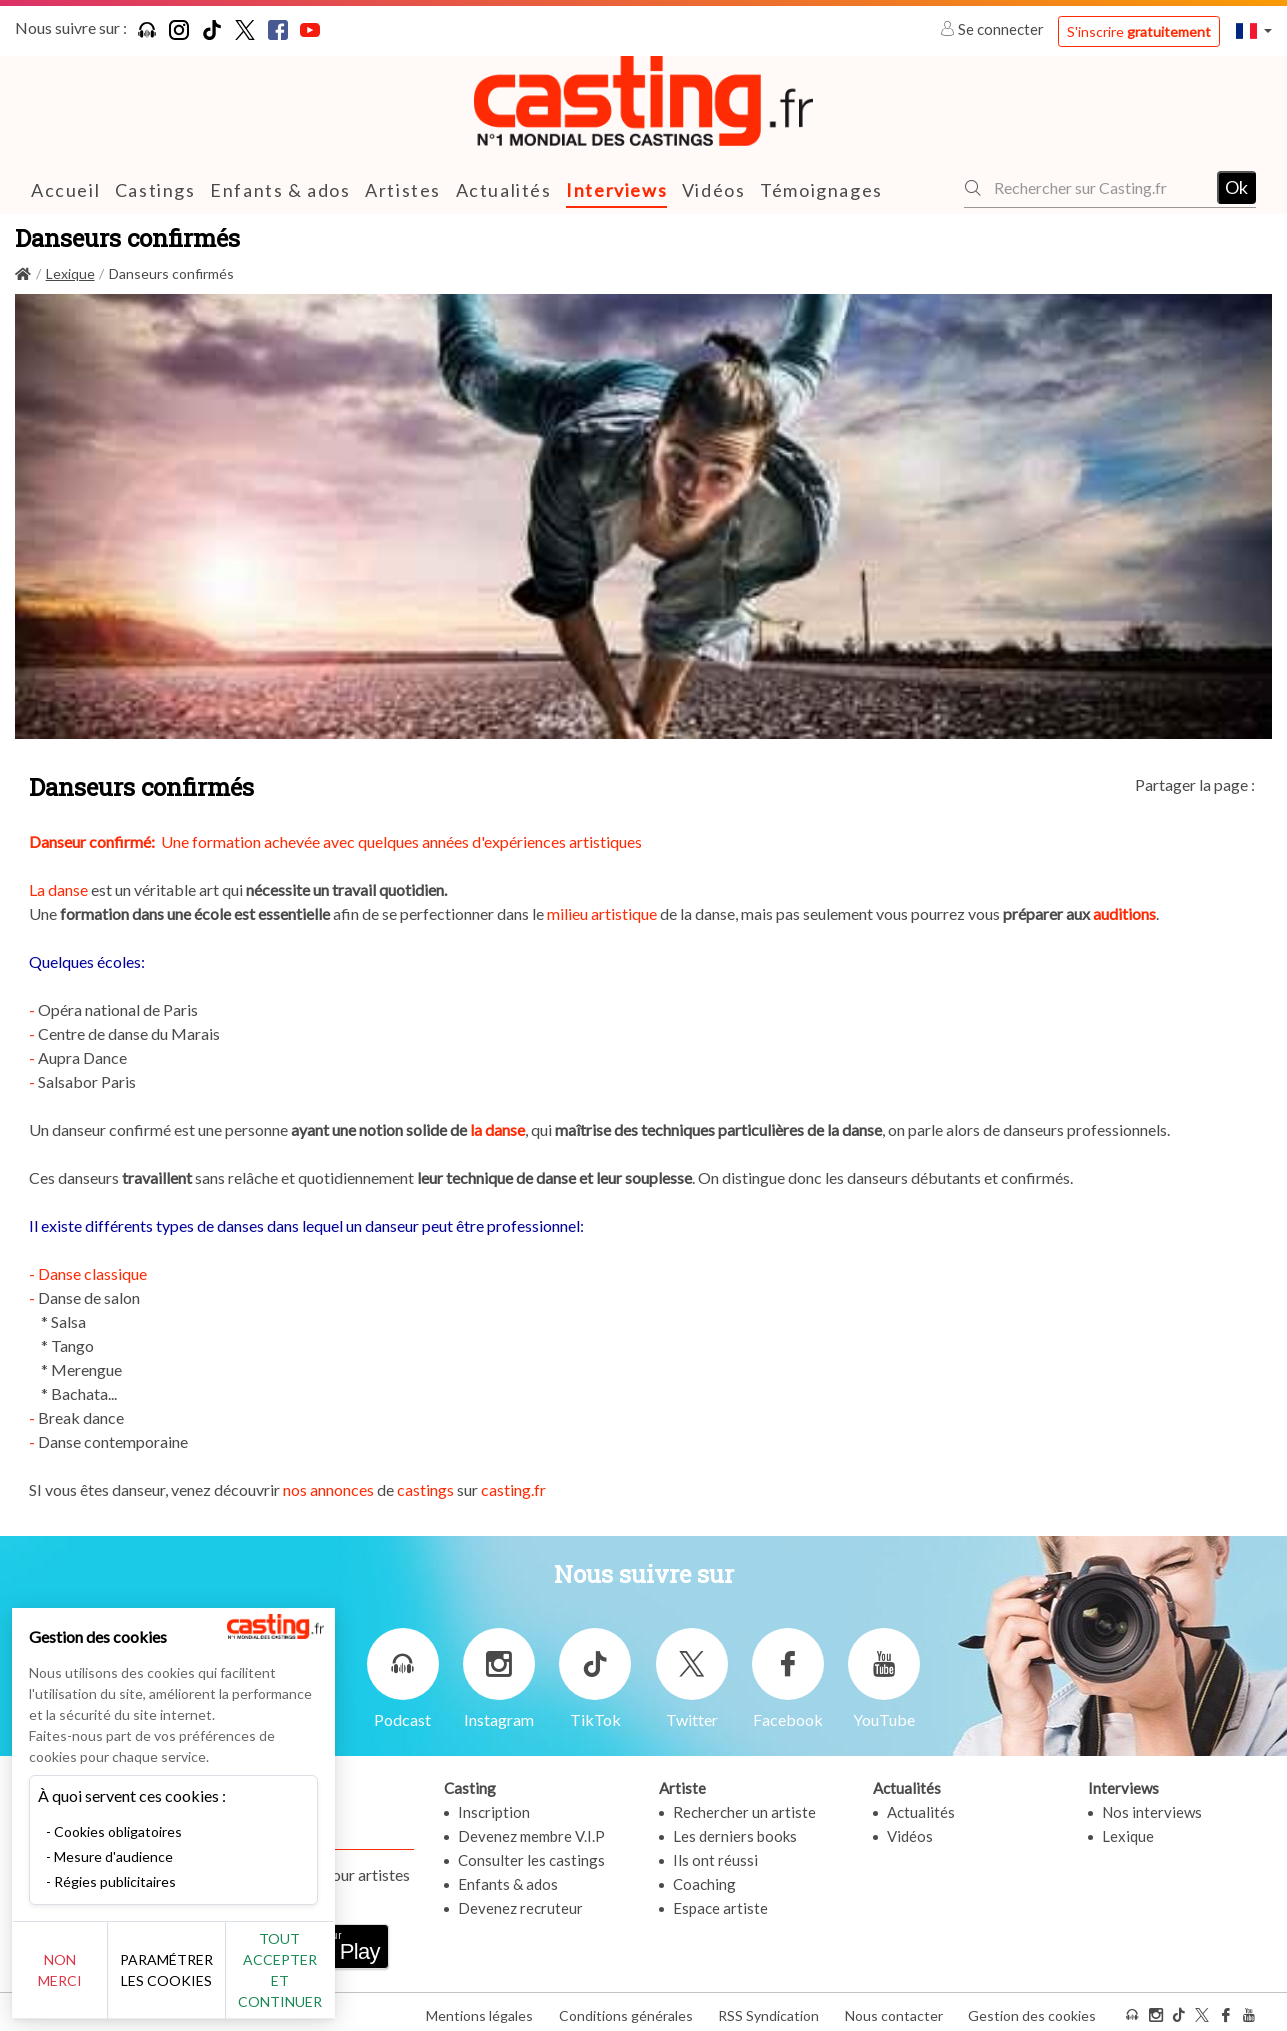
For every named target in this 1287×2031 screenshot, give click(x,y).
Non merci (82, 1980)
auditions (1124, 913)
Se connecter (993, 29)
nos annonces (330, 1489)
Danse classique (92, 1273)
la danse (497, 1129)
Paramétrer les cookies (222, 1981)
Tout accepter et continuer (361, 1980)
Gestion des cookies (1032, 2009)
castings (427, 1489)
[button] (1254, 30)
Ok (1236, 187)
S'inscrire (1139, 31)
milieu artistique (603, 913)
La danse (58, 889)
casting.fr (513, 1489)
